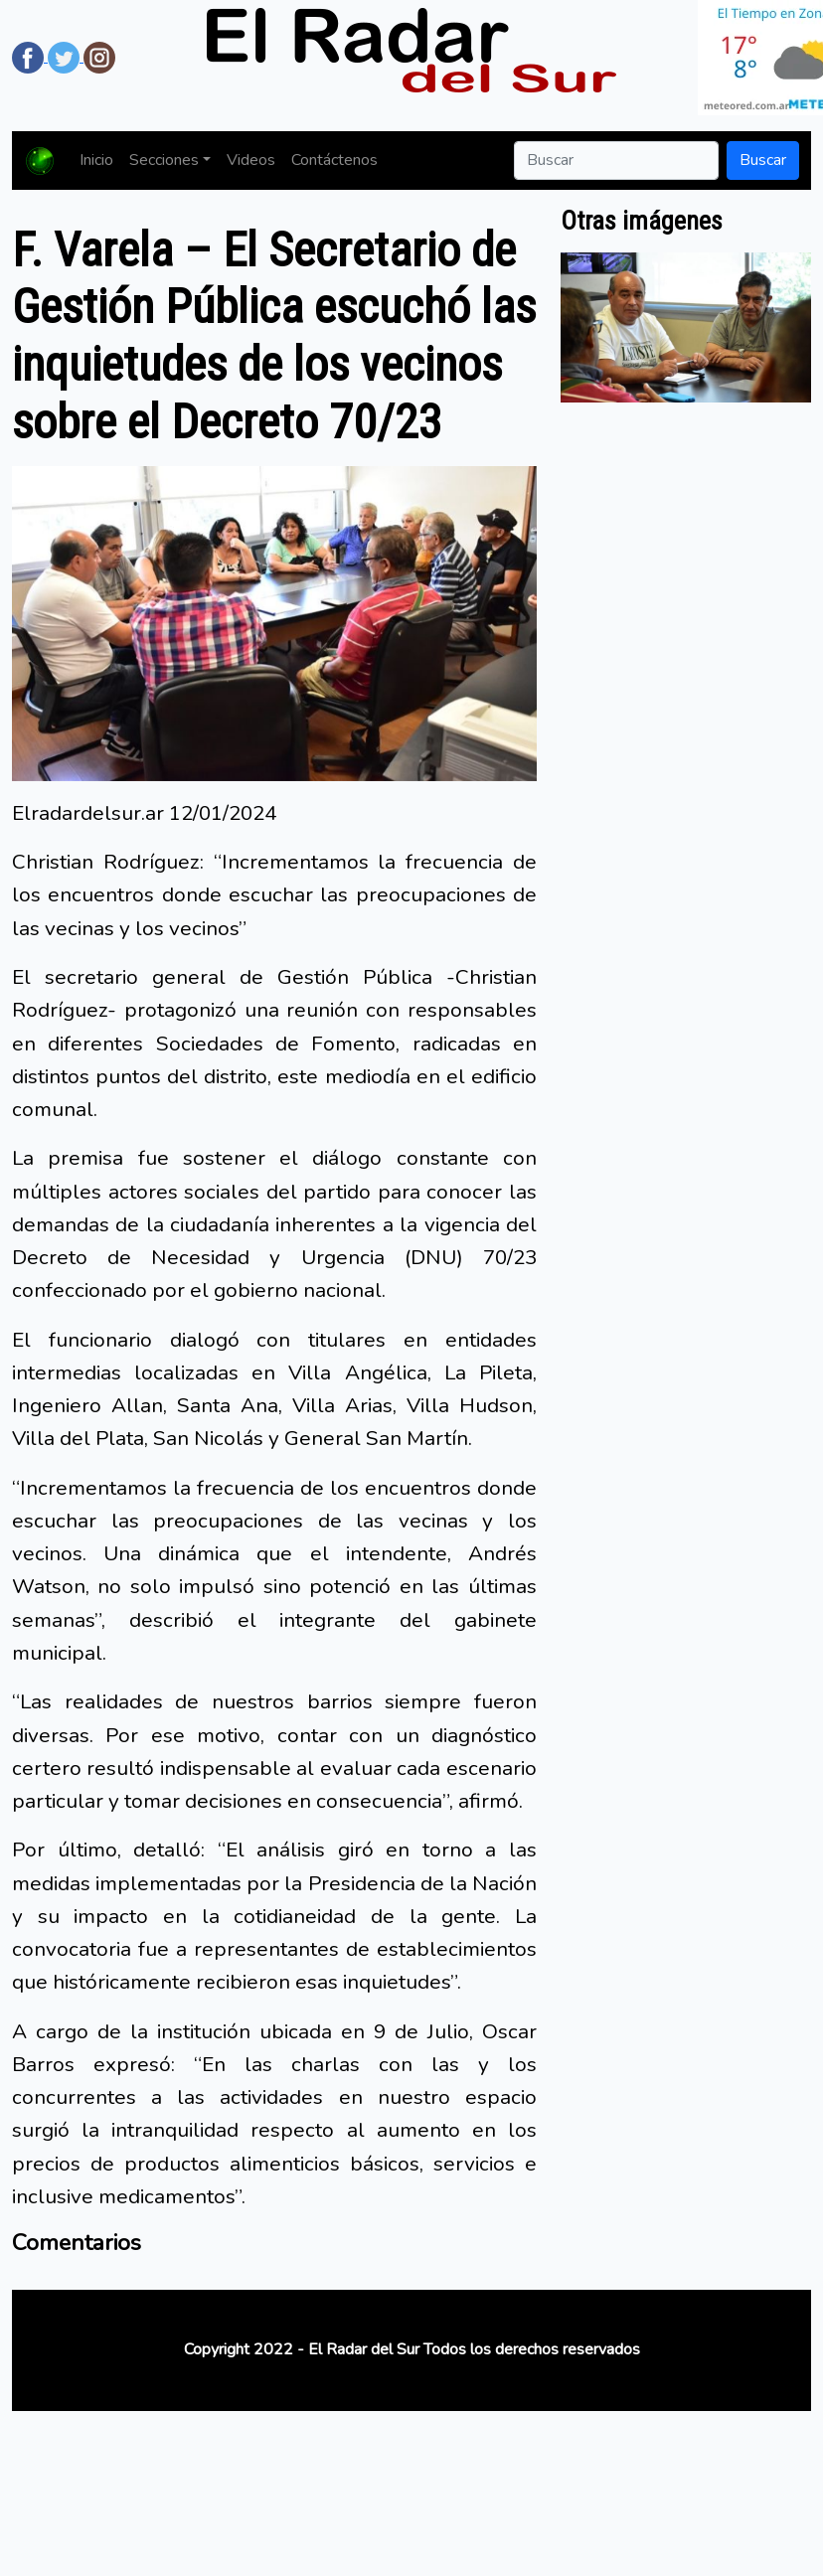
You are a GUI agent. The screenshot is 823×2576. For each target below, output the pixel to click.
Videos (251, 160)
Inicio (96, 160)
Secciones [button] (164, 160)
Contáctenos (334, 160)
